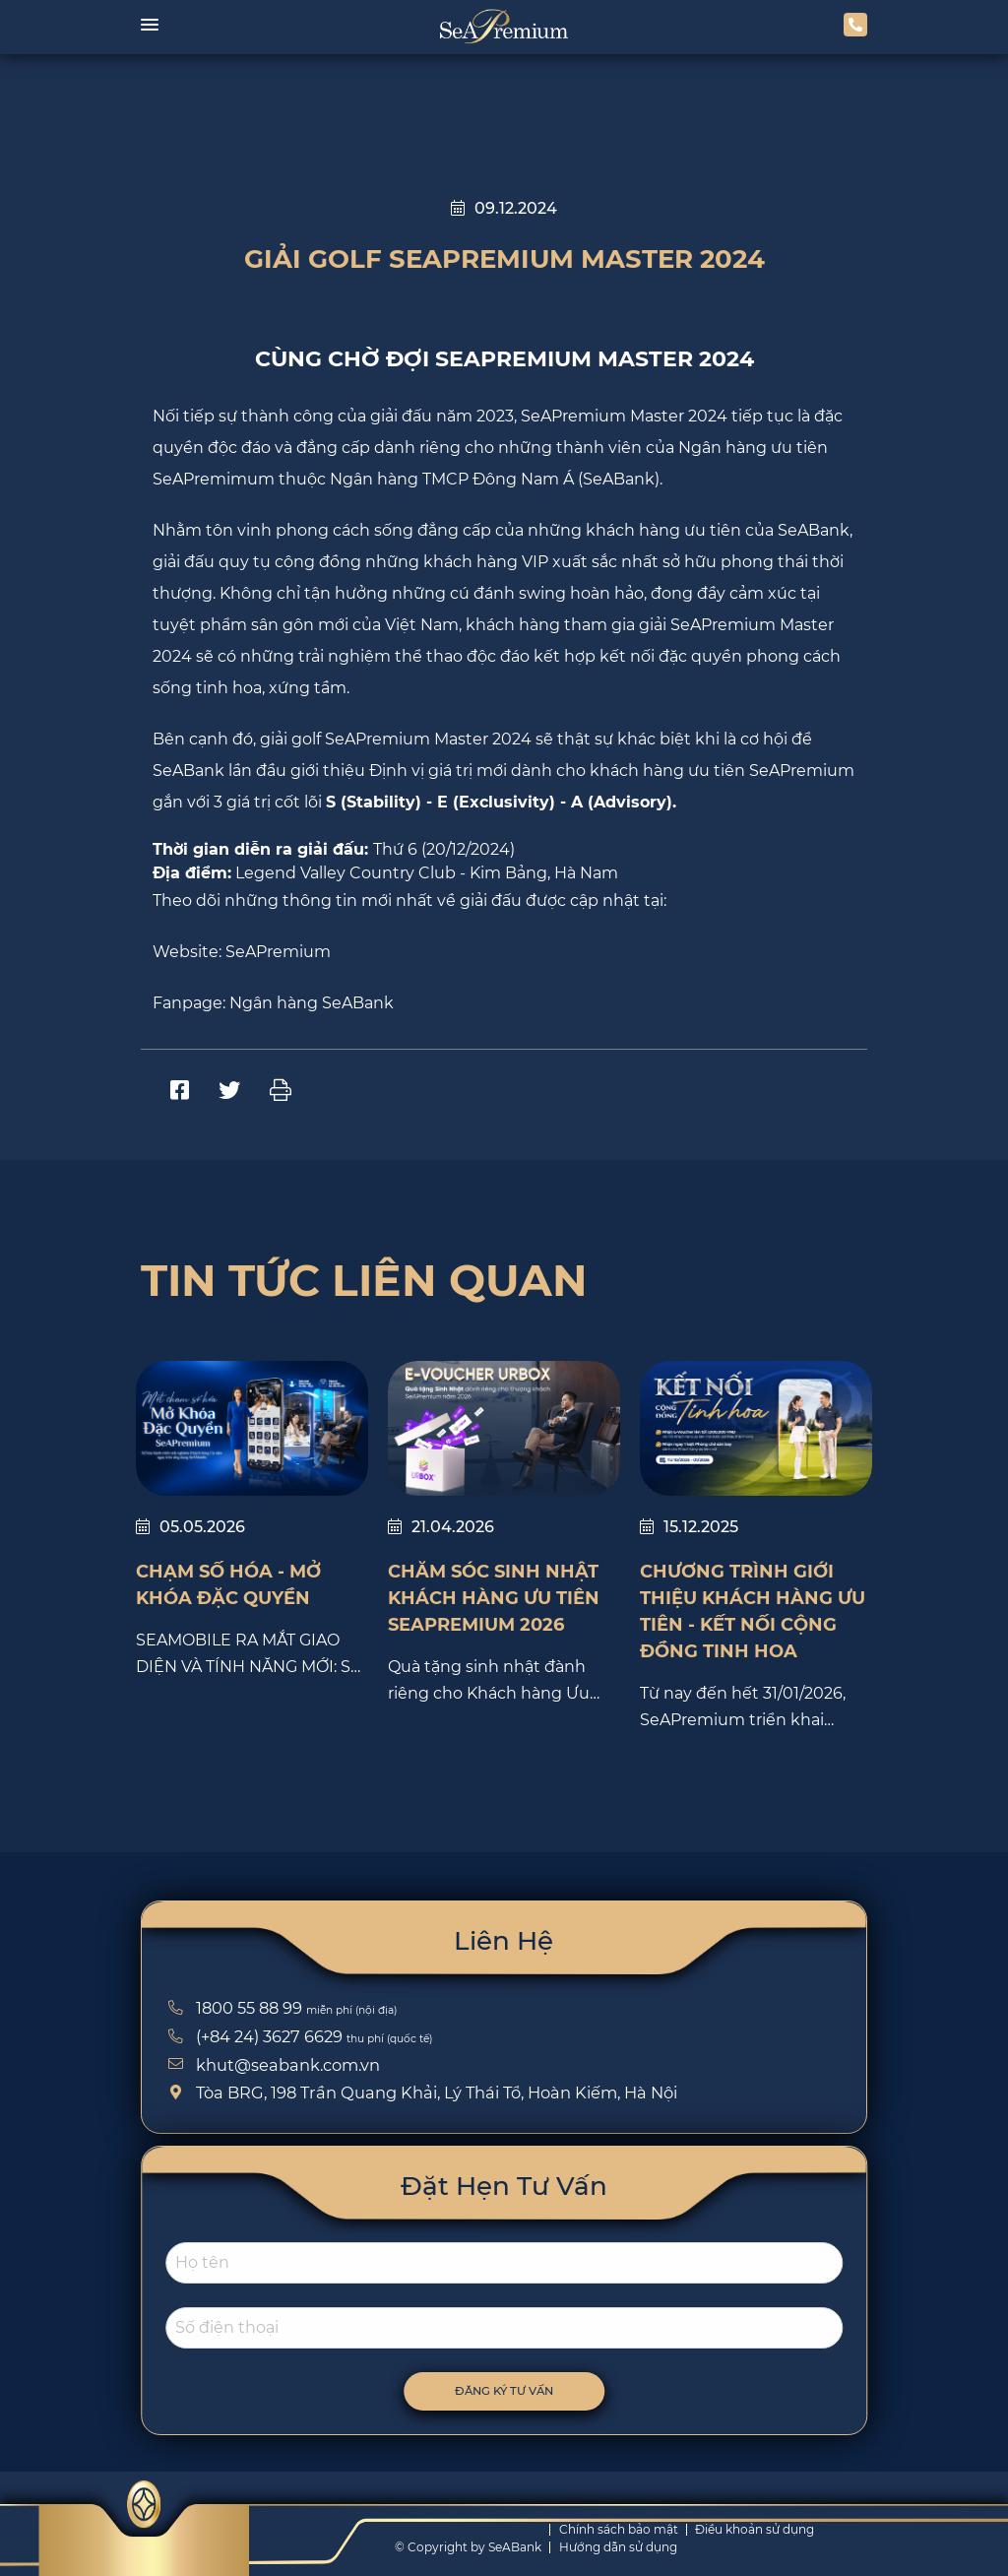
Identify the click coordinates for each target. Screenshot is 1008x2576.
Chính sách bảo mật (618, 2529)
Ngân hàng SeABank (311, 1003)
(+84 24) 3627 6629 (252, 2036)
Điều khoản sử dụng (754, 2529)
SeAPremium (278, 951)
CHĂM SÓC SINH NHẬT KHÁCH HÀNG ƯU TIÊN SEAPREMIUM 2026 (493, 1598)
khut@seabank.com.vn (271, 2065)
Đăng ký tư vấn (522, 2391)
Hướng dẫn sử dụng (618, 2547)
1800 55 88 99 (232, 2008)
